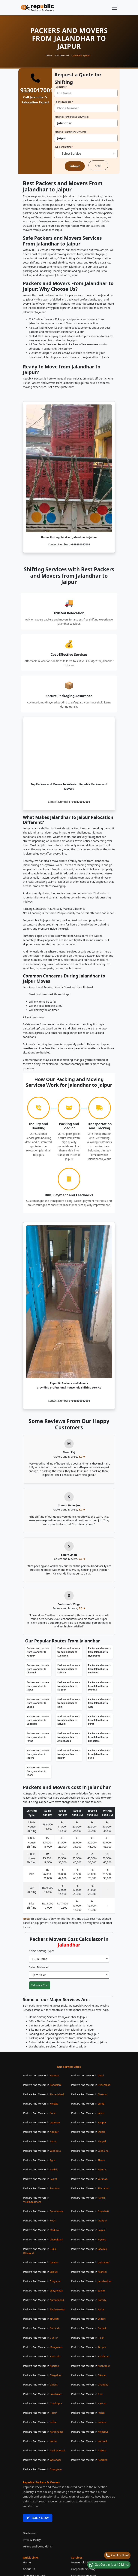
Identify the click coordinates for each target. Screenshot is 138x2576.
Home (49, 55)
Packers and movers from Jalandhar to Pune (99, 1754)
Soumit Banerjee (69, 1505)
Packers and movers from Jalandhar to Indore (38, 1754)
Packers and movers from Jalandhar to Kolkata (68, 1669)
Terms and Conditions (37, 2546)
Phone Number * (64, 102)
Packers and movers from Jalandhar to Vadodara (38, 1720)
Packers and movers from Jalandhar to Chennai (38, 1669)
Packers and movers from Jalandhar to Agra (99, 1703)
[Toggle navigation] (114, 8)
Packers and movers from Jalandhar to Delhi (68, 1703)
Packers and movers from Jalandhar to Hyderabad (99, 1652)
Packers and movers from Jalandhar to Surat (99, 1720)
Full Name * (61, 87)
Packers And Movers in (41, 2075)
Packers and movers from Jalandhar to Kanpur (38, 1652)
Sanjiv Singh (69, 1554)
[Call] (117, 2555)
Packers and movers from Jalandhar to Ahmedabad (68, 1737)
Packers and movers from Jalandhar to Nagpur (68, 1686)
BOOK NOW (37, 2518)
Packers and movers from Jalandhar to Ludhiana (68, 1652)
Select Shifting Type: (41, 1951)
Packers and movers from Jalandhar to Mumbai (99, 1686)
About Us (29, 2569)
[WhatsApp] (109, 2564)
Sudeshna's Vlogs (69, 1604)
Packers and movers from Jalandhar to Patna (38, 1737)
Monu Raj (69, 1452)
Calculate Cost (39, 1985)
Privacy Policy (32, 2539)
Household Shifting (84, 2562)
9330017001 (36, 90)
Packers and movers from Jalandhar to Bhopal (38, 1703)
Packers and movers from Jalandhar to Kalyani (68, 1720)
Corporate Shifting (83, 2569)
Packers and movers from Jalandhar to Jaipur (38, 1686)
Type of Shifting (64, 147)
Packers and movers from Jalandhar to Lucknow (99, 1669)
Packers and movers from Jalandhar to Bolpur (68, 1754)
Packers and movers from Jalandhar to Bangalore (99, 1737)
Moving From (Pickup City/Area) (71, 117)
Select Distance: (38, 1967)
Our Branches (62, 55)
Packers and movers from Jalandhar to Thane (38, 1771)
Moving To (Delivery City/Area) (71, 132)
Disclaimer (30, 2533)
